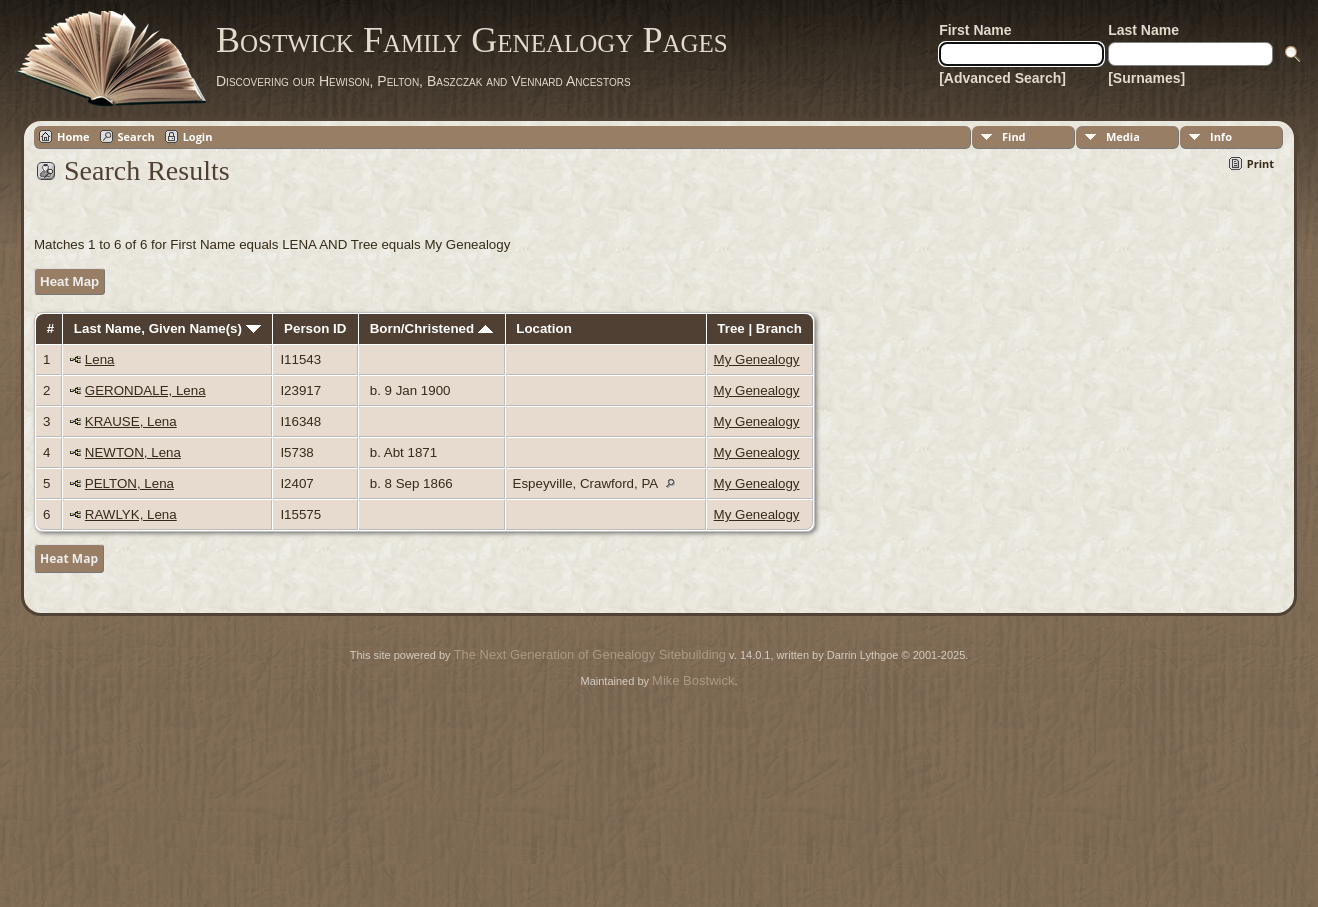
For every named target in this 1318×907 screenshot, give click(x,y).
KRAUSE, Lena (131, 421)
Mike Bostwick (693, 680)
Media (1123, 136)
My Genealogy (757, 359)
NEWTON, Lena (133, 452)
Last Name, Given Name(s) (167, 328)
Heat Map (69, 281)
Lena (100, 359)
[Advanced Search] (1002, 78)
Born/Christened (431, 328)
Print (1260, 163)
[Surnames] (1146, 78)
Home (73, 136)
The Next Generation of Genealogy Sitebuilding (590, 654)
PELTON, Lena (129, 483)
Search (136, 136)
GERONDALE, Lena (145, 390)
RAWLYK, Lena (131, 514)
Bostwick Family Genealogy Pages (472, 40)
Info (1221, 136)
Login (198, 136)
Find (1014, 136)
